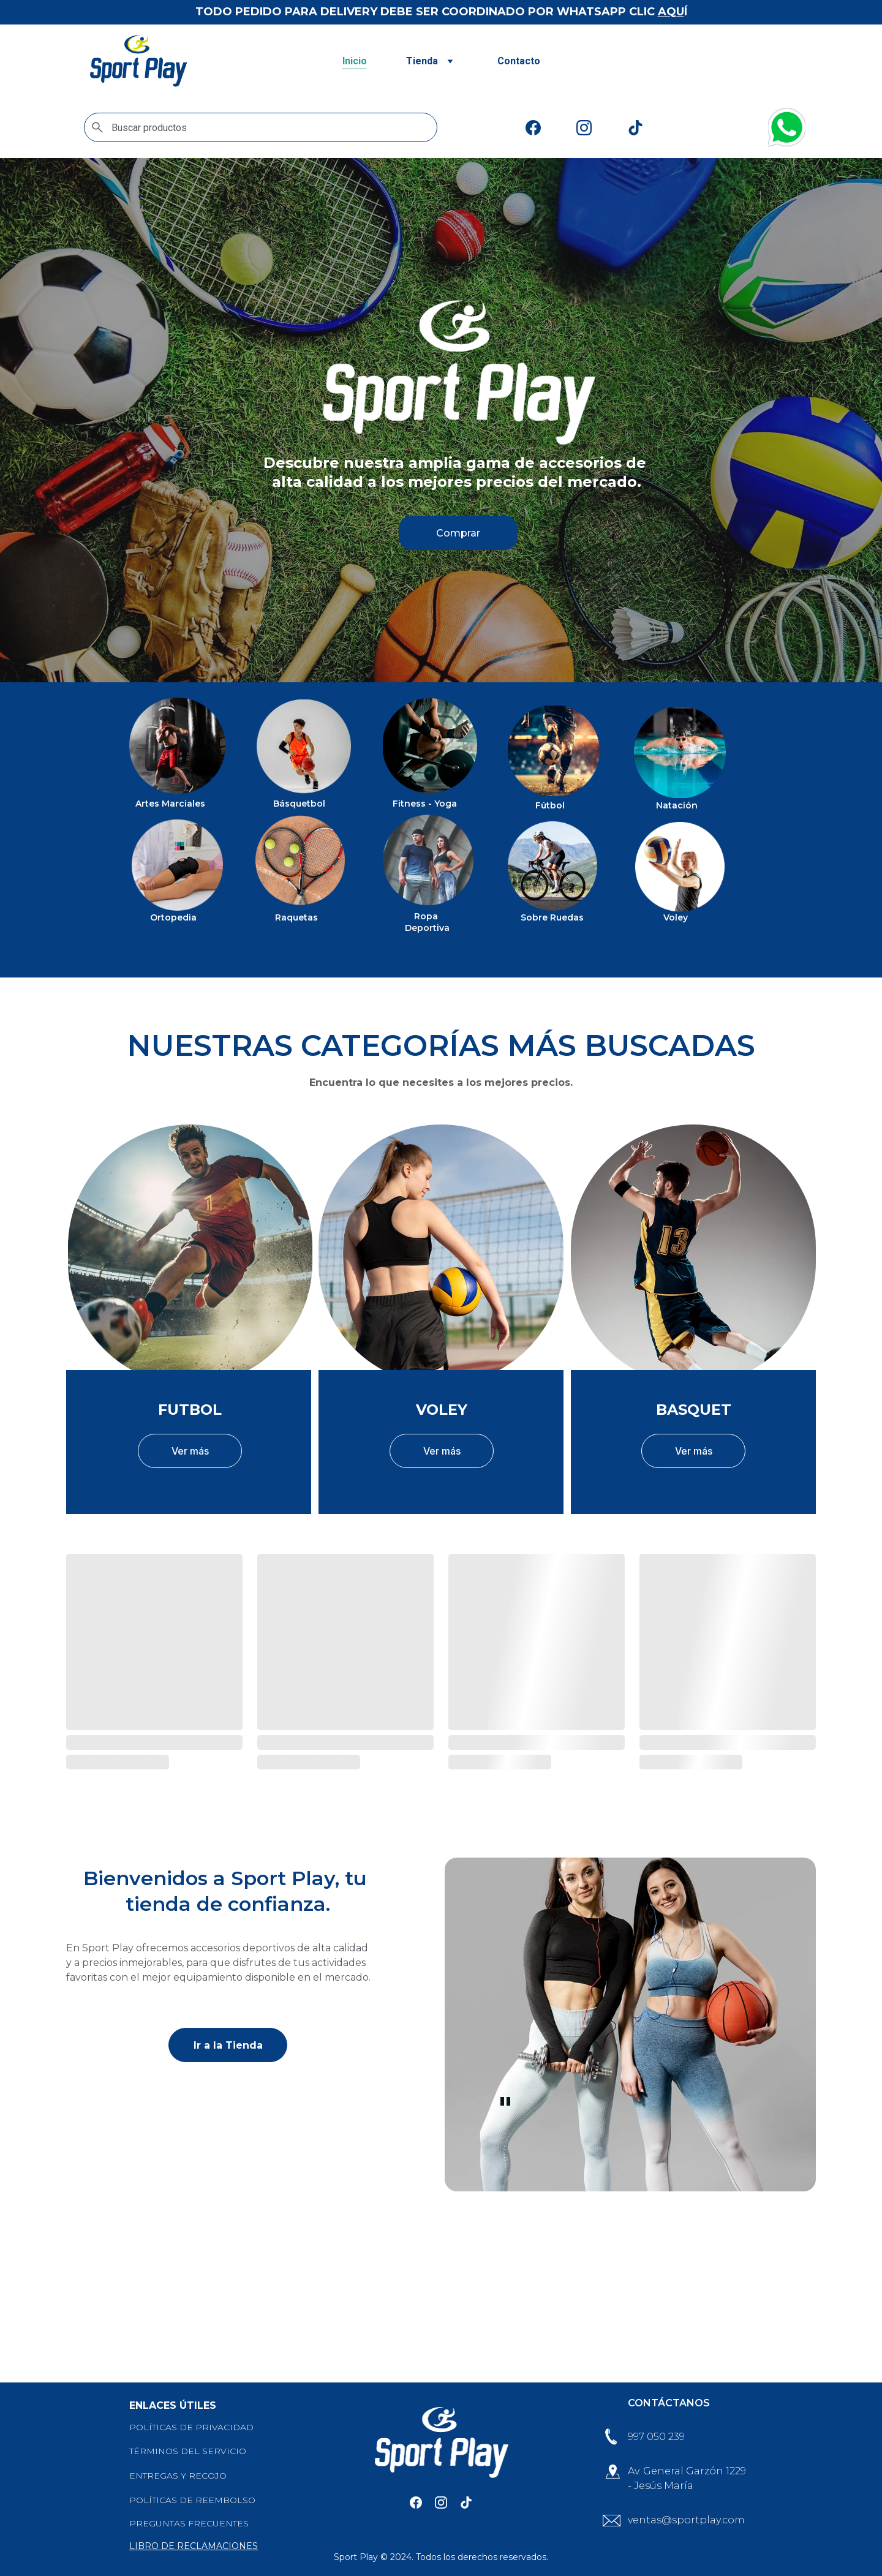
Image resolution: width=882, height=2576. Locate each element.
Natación (677, 806)
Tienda (422, 61)
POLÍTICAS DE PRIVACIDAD (191, 2428)
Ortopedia (173, 918)
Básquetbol (299, 804)
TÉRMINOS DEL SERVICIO (187, 2451)
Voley (675, 918)
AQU (671, 11)
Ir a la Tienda (228, 2049)
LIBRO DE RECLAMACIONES (193, 2547)
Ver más (190, 1454)
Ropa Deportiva (427, 924)
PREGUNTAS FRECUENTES (189, 2523)
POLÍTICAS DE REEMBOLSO (192, 2501)
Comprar (458, 533)
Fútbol (550, 806)
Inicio (354, 61)
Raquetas (296, 918)
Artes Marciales (170, 804)
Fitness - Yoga (425, 804)
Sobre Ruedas (552, 918)
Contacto (518, 61)
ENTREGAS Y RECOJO (178, 2476)
